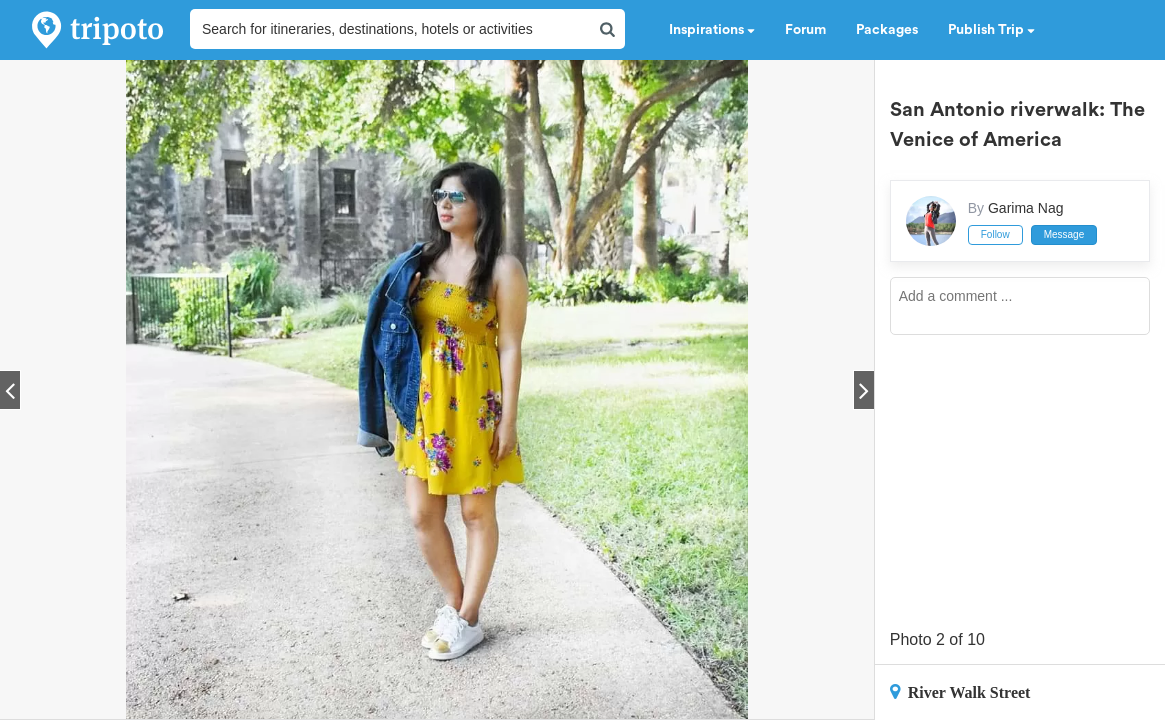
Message (1064, 234)
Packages (887, 30)
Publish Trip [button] (991, 30)
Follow (995, 234)
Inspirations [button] (712, 30)
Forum (805, 30)
